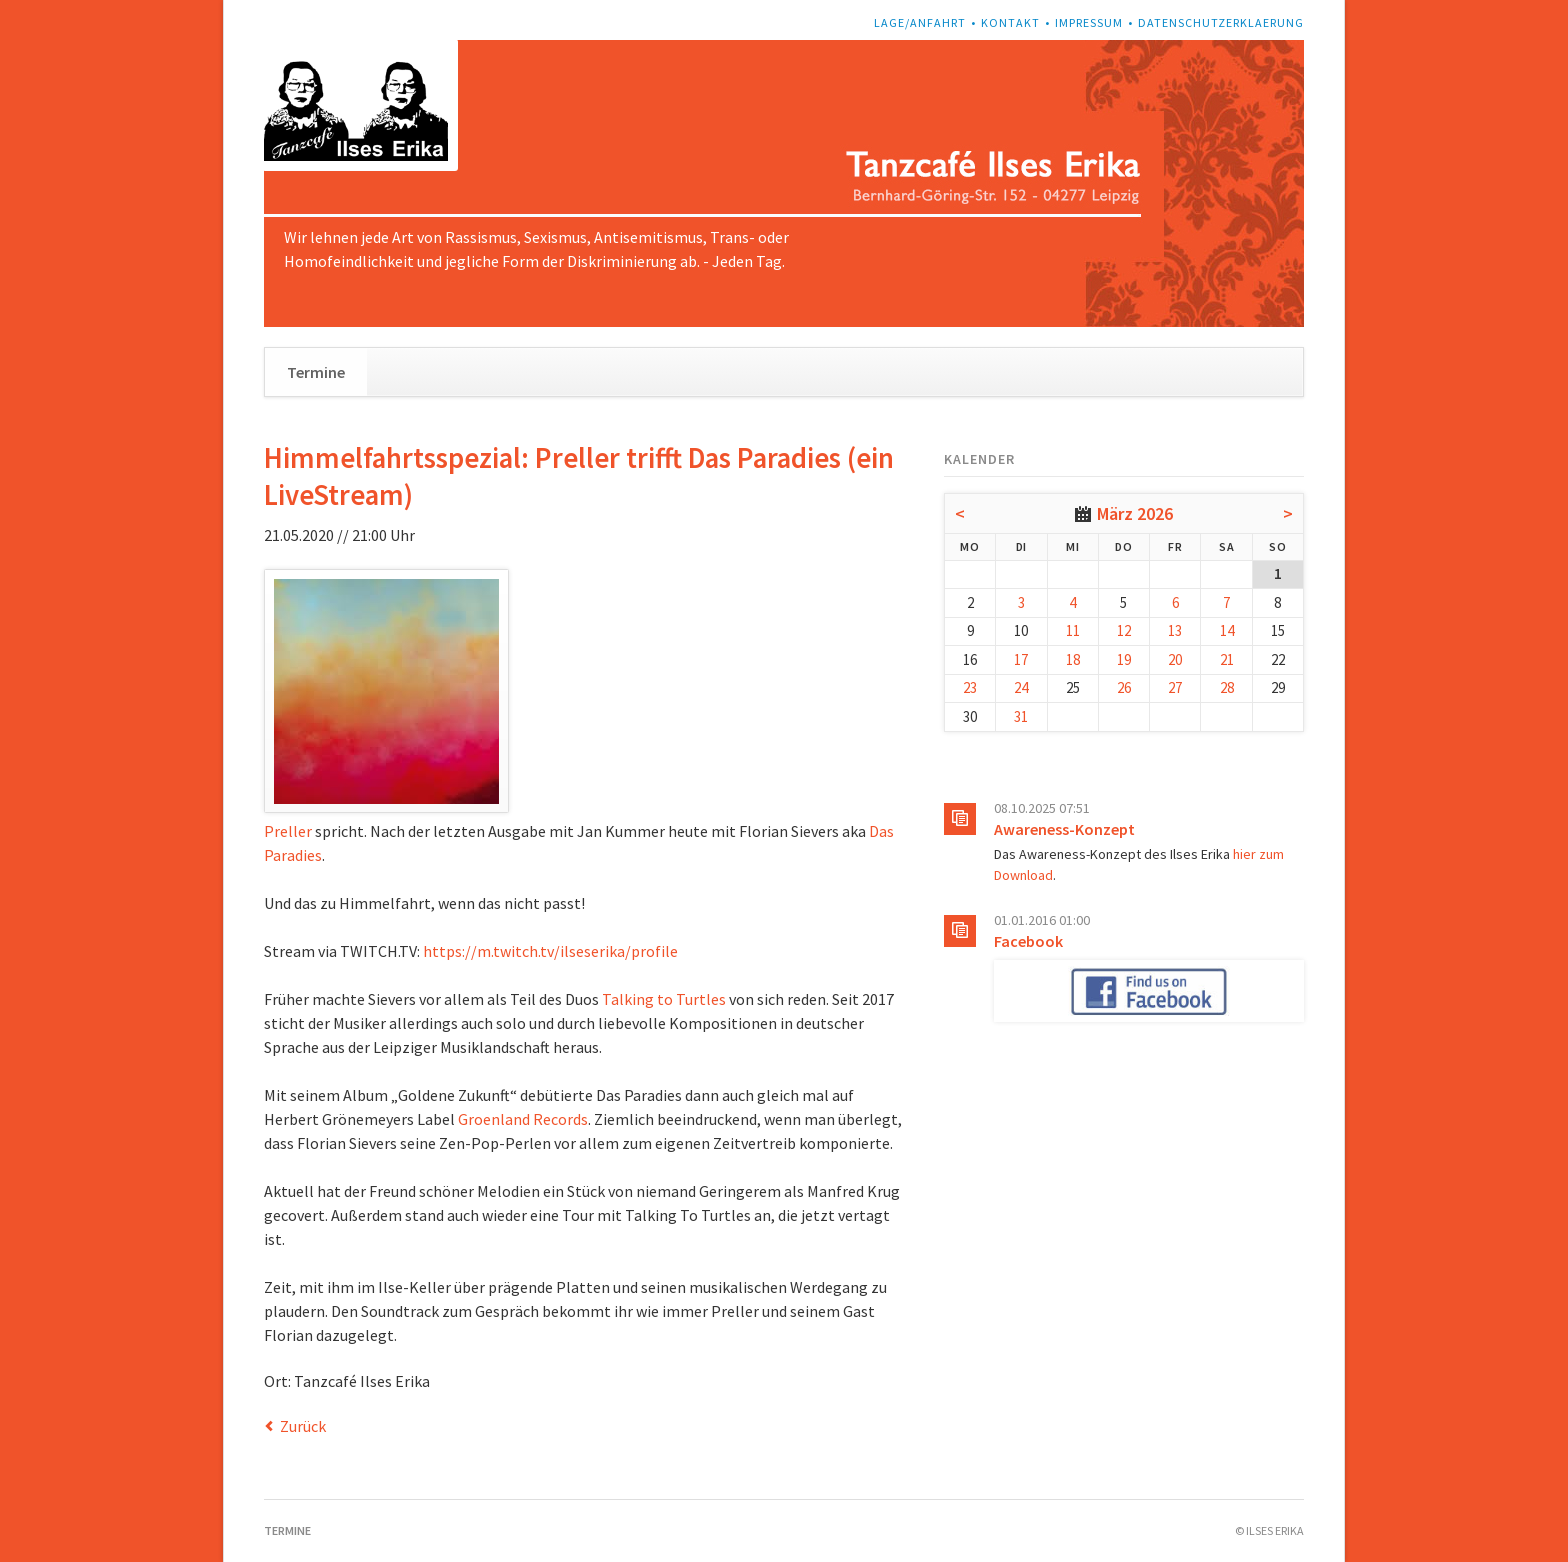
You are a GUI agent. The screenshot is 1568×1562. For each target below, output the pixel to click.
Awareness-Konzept (1064, 829)
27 (1175, 687)
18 (1073, 659)
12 (1124, 630)
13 (1175, 630)
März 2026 (1135, 513)
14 (1227, 630)
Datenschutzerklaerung (1221, 22)
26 (1124, 687)
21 (1227, 659)
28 (1227, 687)
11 (1073, 630)
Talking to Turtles (664, 999)
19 (1124, 659)
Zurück (303, 1426)
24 (1021, 687)
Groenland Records (523, 1119)
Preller (288, 831)
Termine (316, 372)
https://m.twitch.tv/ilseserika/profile (550, 951)
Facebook (1028, 941)
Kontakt (1010, 22)
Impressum (1089, 22)
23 (970, 687)
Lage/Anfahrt (920, 22)
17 (1021, 659)
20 (1175, 659)
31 (1021, 716)
